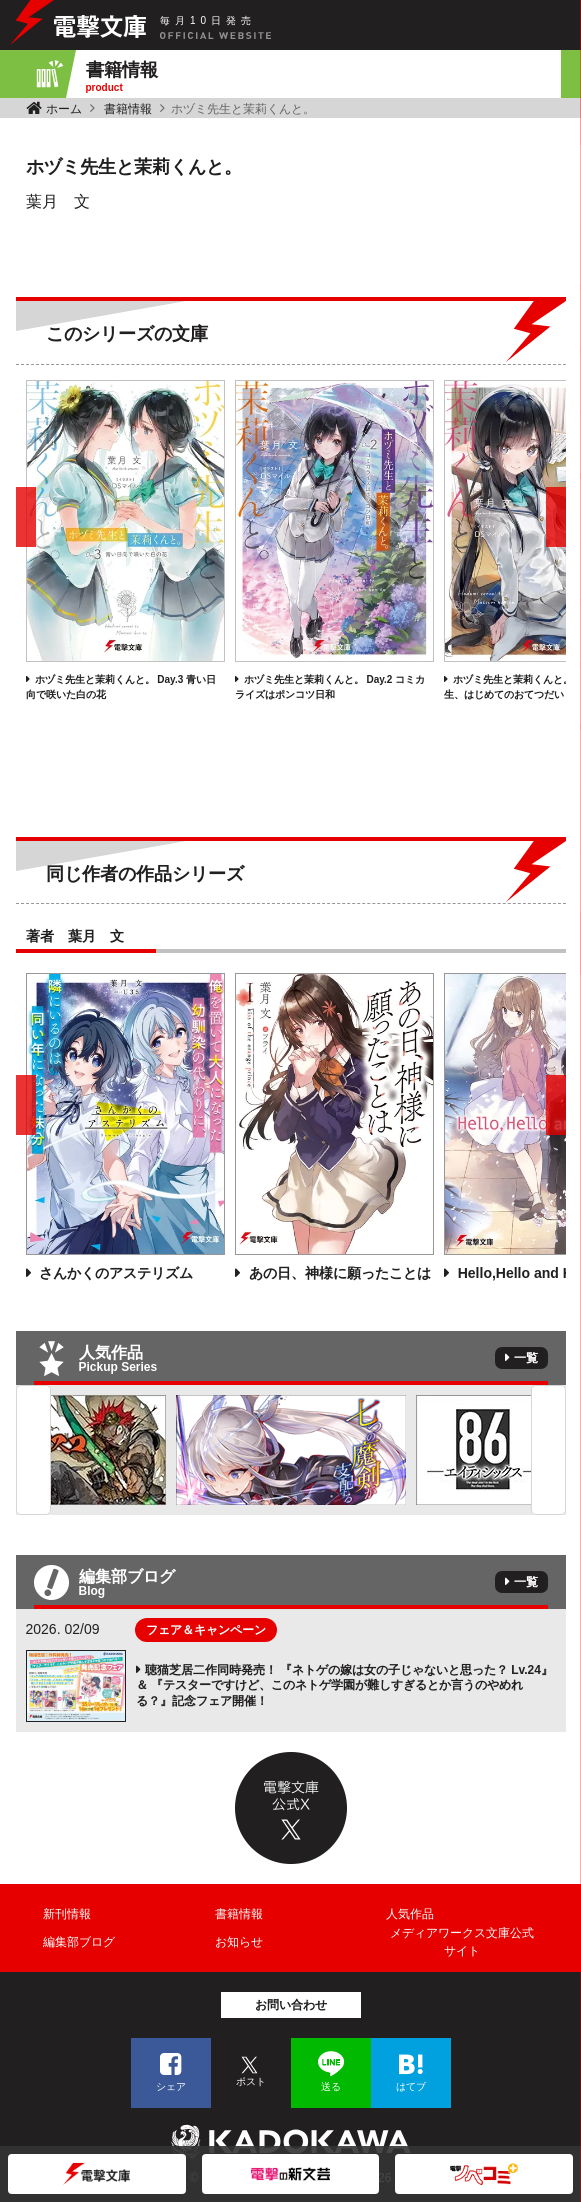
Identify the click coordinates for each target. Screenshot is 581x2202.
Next (548, 1450)
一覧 (526, 1358)
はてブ (411, 2086)
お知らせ (239, 1942)
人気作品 (410, 1914)
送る (331, 2086)
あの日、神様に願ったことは (338, 1273)
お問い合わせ (291, 2005)
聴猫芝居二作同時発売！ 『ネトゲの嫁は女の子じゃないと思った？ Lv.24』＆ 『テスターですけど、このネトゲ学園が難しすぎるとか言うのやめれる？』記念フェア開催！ (344, 1685)
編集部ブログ (79, 1942)
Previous (33, 1450)
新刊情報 (67, 1914)
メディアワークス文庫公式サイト (462, 1942)
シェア (171, 2086)
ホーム (64, 109)
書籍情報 (128, 109)
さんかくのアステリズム (115, 1273)
